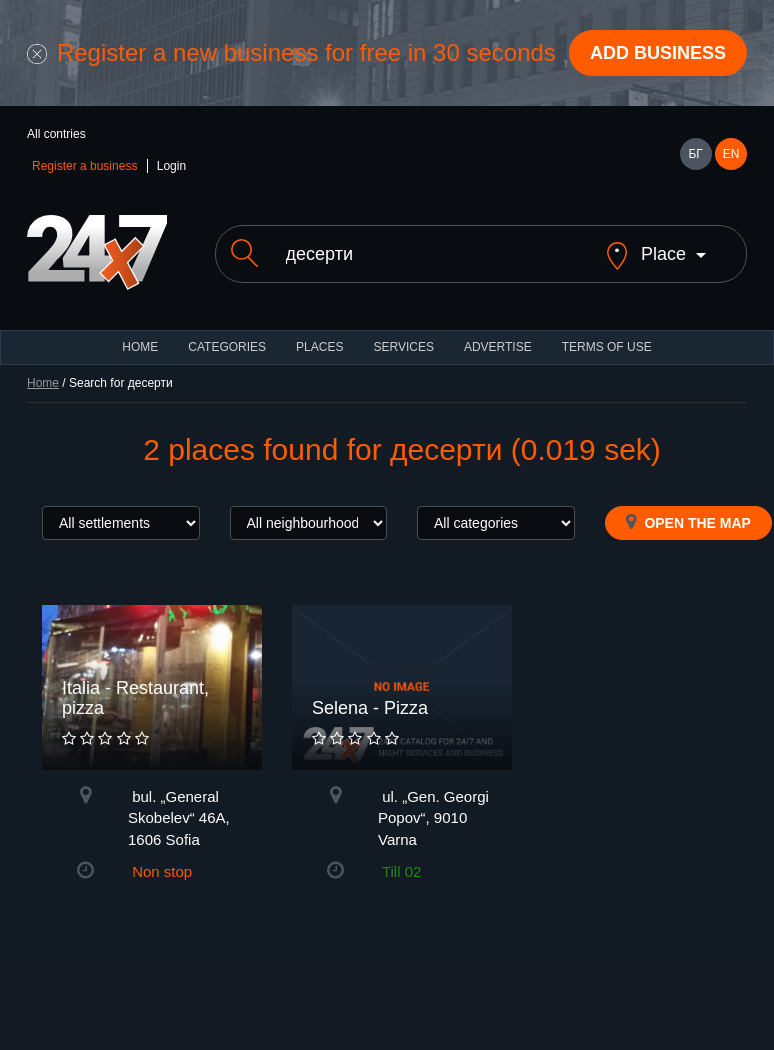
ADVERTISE (498, 364)
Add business (658, 53)
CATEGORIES (227, 364)
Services (403, 364)
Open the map (688, 539)
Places (319, 364)
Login (171, 166)
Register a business (84, 166)
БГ (695, 154)
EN (731, 154)
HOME (140, 364)
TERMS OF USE (607, 364)
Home (43, 400)
